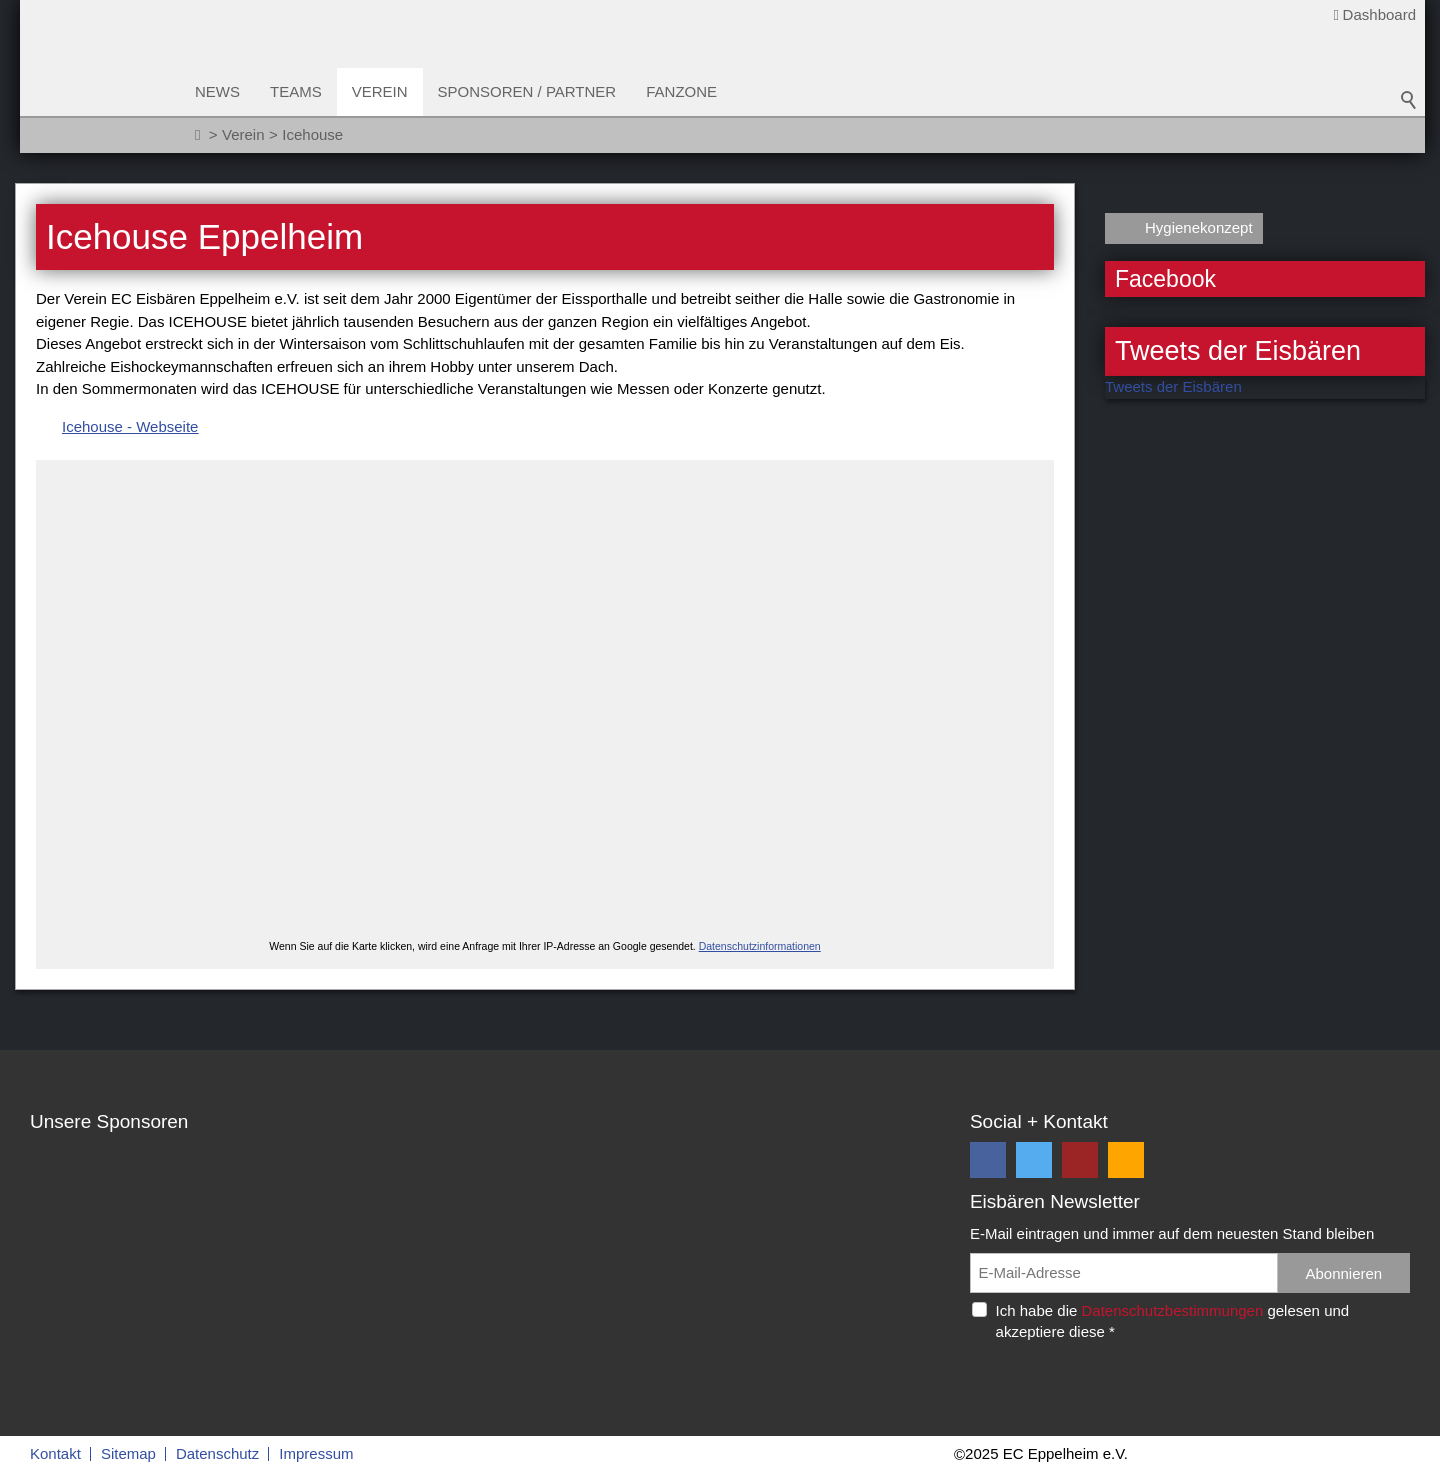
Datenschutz (217, 1453)
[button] (988, 1160)
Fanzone (681, 91)
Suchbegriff (1409, 100)
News (217, 91)
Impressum (316, 1453)
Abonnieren (1343, 1273)
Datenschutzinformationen (760, 946)
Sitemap (128, 1453)
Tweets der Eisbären (1173, 386)
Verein (380, 91)
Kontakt (55, 1453)
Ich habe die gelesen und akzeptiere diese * (1173, 1321)
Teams (296, 91)
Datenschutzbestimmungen (1172, 1310)
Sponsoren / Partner (527, 91)
